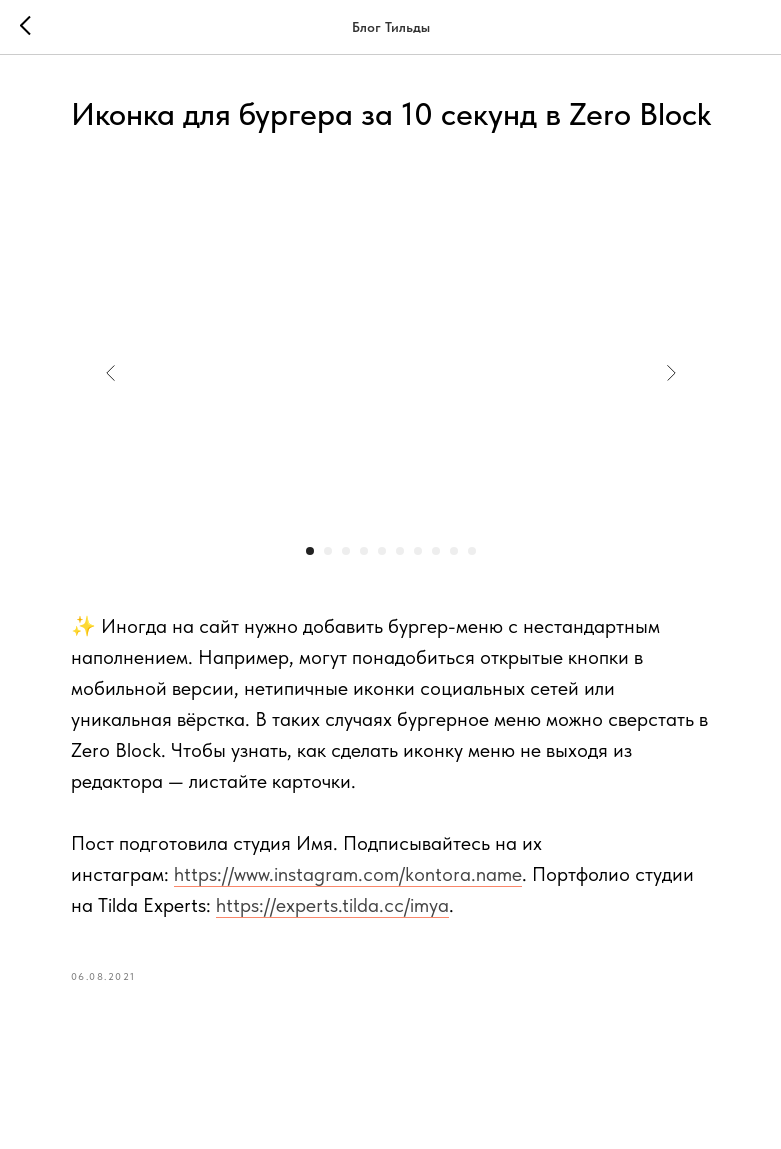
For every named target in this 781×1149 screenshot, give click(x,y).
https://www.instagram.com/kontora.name (348, 874)
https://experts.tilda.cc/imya (332, 905)
